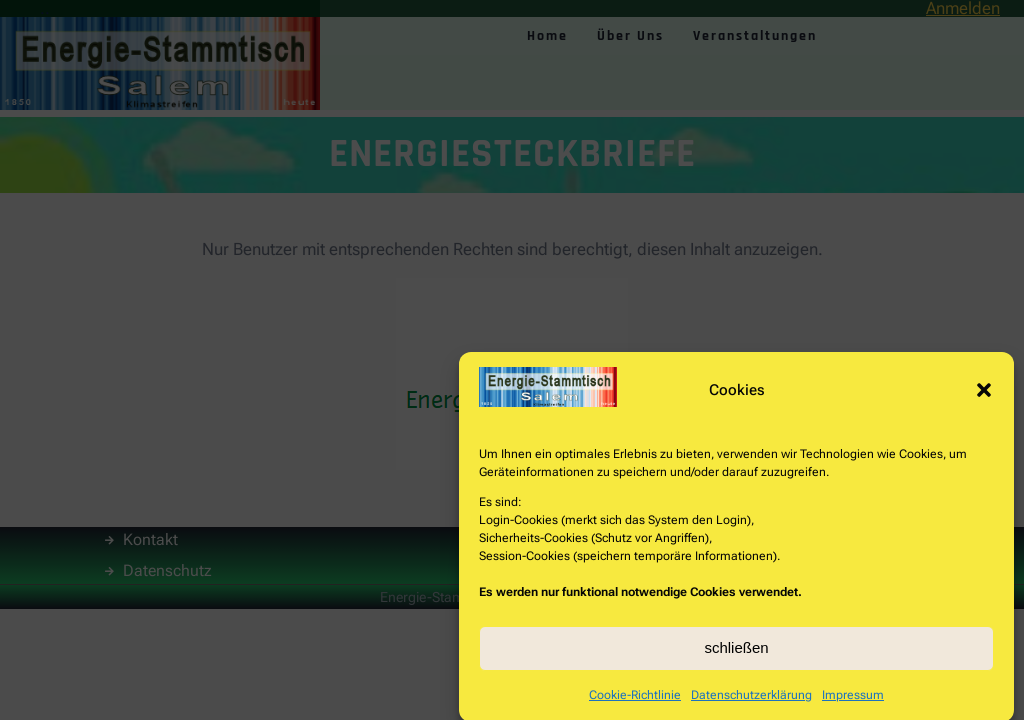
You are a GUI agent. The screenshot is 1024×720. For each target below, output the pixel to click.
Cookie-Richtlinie (635, 700)
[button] (984, 395)
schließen (736, 653)
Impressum (853, 700)
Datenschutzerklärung (751, 700)
